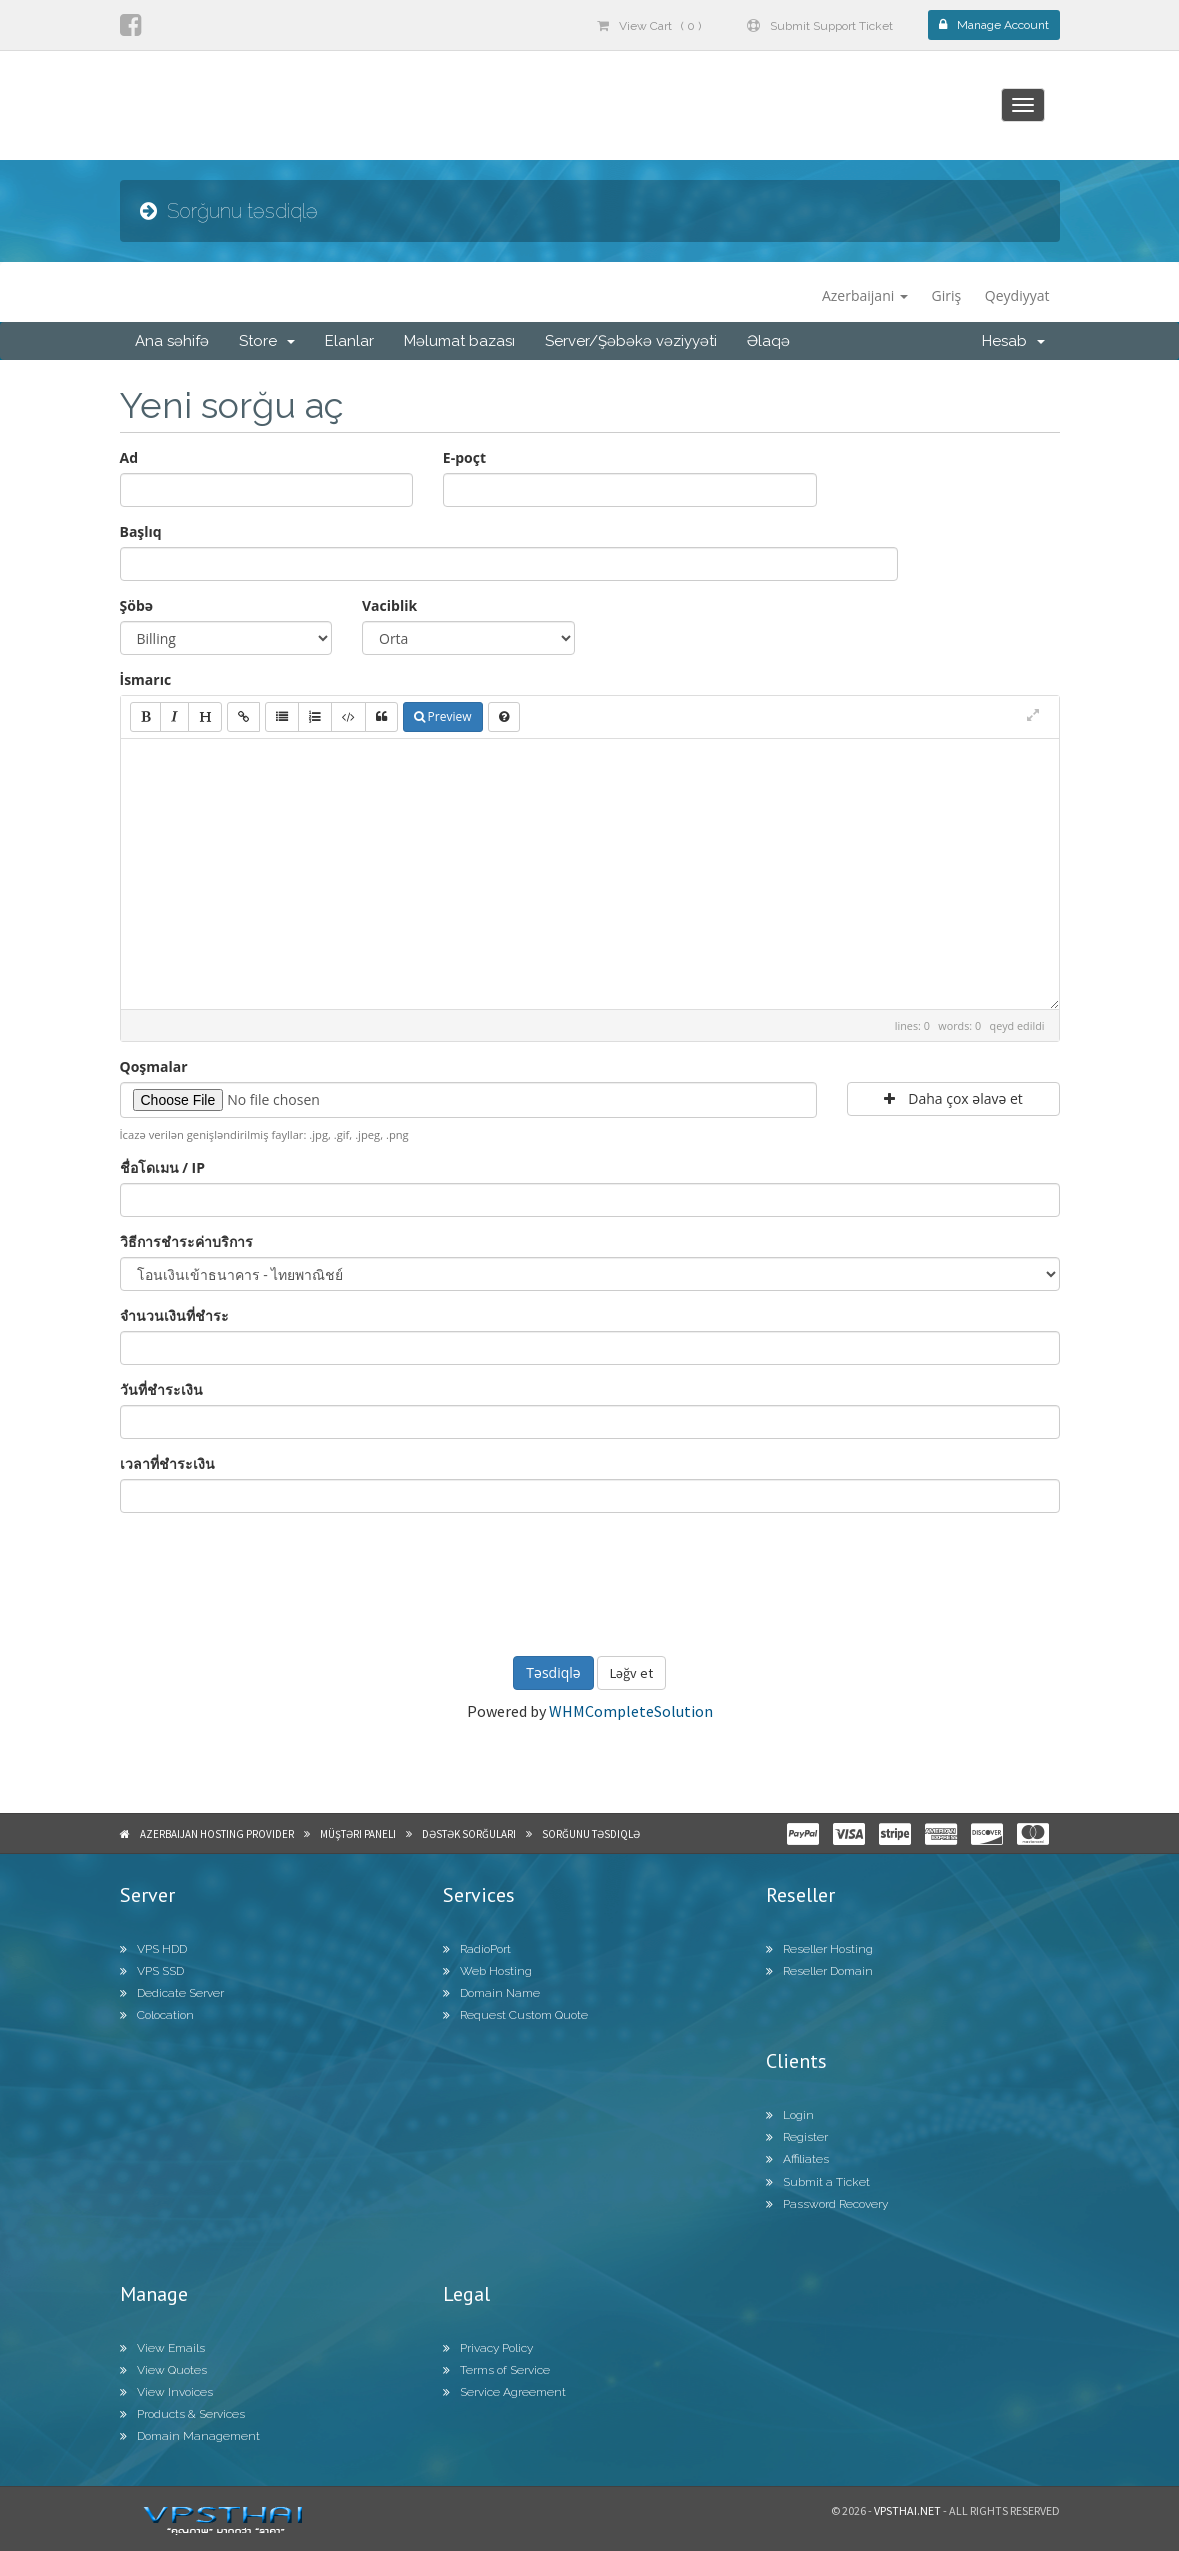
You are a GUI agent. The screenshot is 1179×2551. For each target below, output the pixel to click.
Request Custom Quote (515, 2015)
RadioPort (477, 1949)
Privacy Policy (488, 2348)
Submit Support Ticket (820, 26)
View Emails (162, 2348)
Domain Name (491, 1993)
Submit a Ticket (818, 2182)
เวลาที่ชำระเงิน (167, 1463)
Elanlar (349, 341)
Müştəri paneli (358, 1834)
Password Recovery (827, 2204)
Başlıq (141, 531)
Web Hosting (487, 1971)
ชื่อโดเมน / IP (162, 1167)
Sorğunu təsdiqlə (591, 1834)
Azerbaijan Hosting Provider (217, 1834)
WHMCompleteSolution (631, 1711)
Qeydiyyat (1017, 295)
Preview (443, 716)
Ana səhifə (172, 341)
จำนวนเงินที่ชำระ (174, 1315)
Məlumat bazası (459, 341)
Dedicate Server (172, 1993)
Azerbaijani (865, 295)
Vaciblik (389, 605)
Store (267, 341)
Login (790, 2115)
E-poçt (464, 457)
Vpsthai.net (907, 2510)
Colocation (157, 2015)
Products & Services (182, 2414)
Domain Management (190, 2436)
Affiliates (797, 2159)
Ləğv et (631, 1673)
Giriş (947, 295)
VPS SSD (152, 1971)
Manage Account (994, 25)
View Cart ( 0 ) (649, 26)
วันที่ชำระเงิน (161, 1389)
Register (797, 2137)
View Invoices (166, 2392)
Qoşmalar (154, 1066)
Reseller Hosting (819, 1949)
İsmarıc (146, 679)
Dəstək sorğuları (469, 1834)
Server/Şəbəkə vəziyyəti (631, 341)
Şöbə (137, 605)
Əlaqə (768, 341)
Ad (129, 457)
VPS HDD (153, 1949)
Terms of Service (496, 2370)
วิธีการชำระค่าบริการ (186, 1241)
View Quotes (163, 2370)
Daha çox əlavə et (953, 1098)
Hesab (1013, 341)
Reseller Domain (819, 1971)
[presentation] (590, 1582)
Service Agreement (504, 2392)
